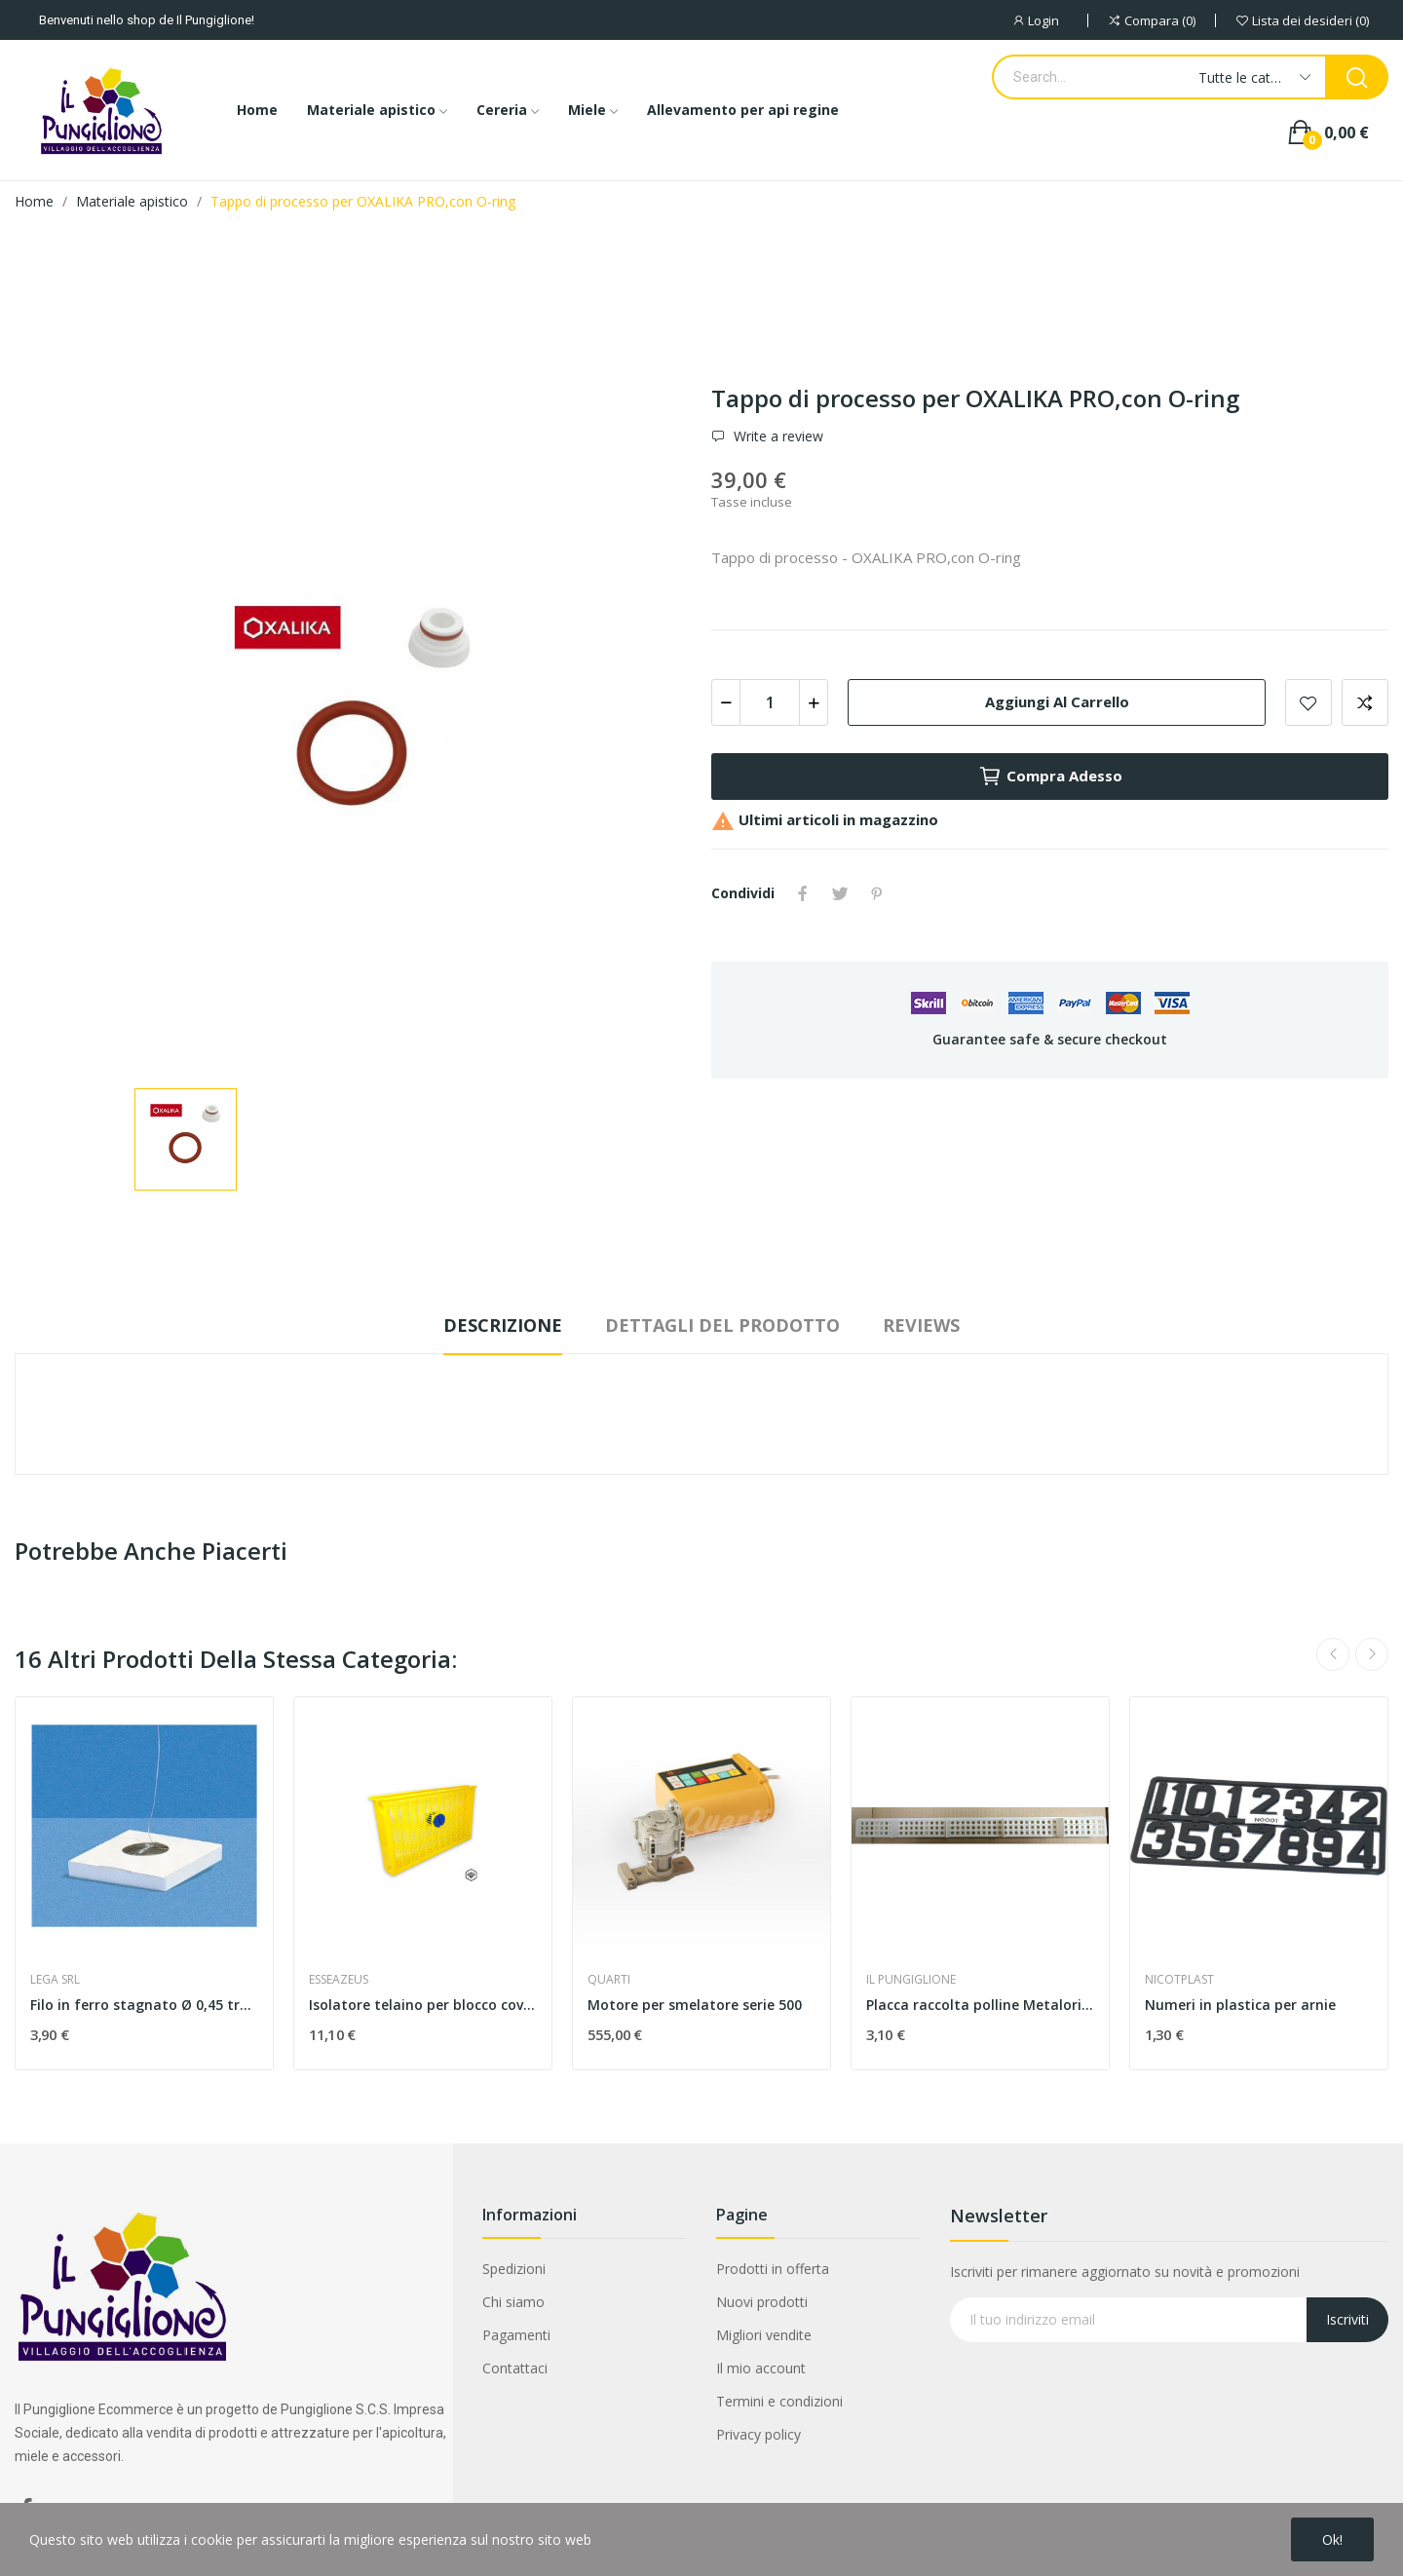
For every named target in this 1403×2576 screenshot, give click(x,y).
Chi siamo (513, 2301)
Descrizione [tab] (502, 1325)
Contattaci (515, 2368)
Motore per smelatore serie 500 (695, 2004)
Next (1371, 1654)
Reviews (921, 1325)
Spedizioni (514, 2268)
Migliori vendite (764, 2335)
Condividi (802, 893)
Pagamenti (516, 2335)
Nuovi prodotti (762, 2301)
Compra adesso (1050, 776)
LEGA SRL (55, 1980)
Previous (1332, 1654)
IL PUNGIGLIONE (911, 1980)
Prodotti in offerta (772, 2268)
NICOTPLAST (1179, 1980)
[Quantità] (769, 702)
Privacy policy (758, 2434)
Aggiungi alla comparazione (1365, 702)
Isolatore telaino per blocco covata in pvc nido (423, 2004)
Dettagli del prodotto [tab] (722, 1325)
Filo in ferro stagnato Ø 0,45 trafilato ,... (144, 2004)
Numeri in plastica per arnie (1240, 2004)
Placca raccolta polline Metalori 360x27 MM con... (980, 2004)
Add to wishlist (1308, 702)
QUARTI (609, 1980)
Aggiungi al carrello (1057, 701)
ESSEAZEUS (338, 1980)
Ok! (1332, 2539)
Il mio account (761, 2368)
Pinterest (876, 893)
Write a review (776, 436)
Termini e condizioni (779, 2401)
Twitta (839, 893)
